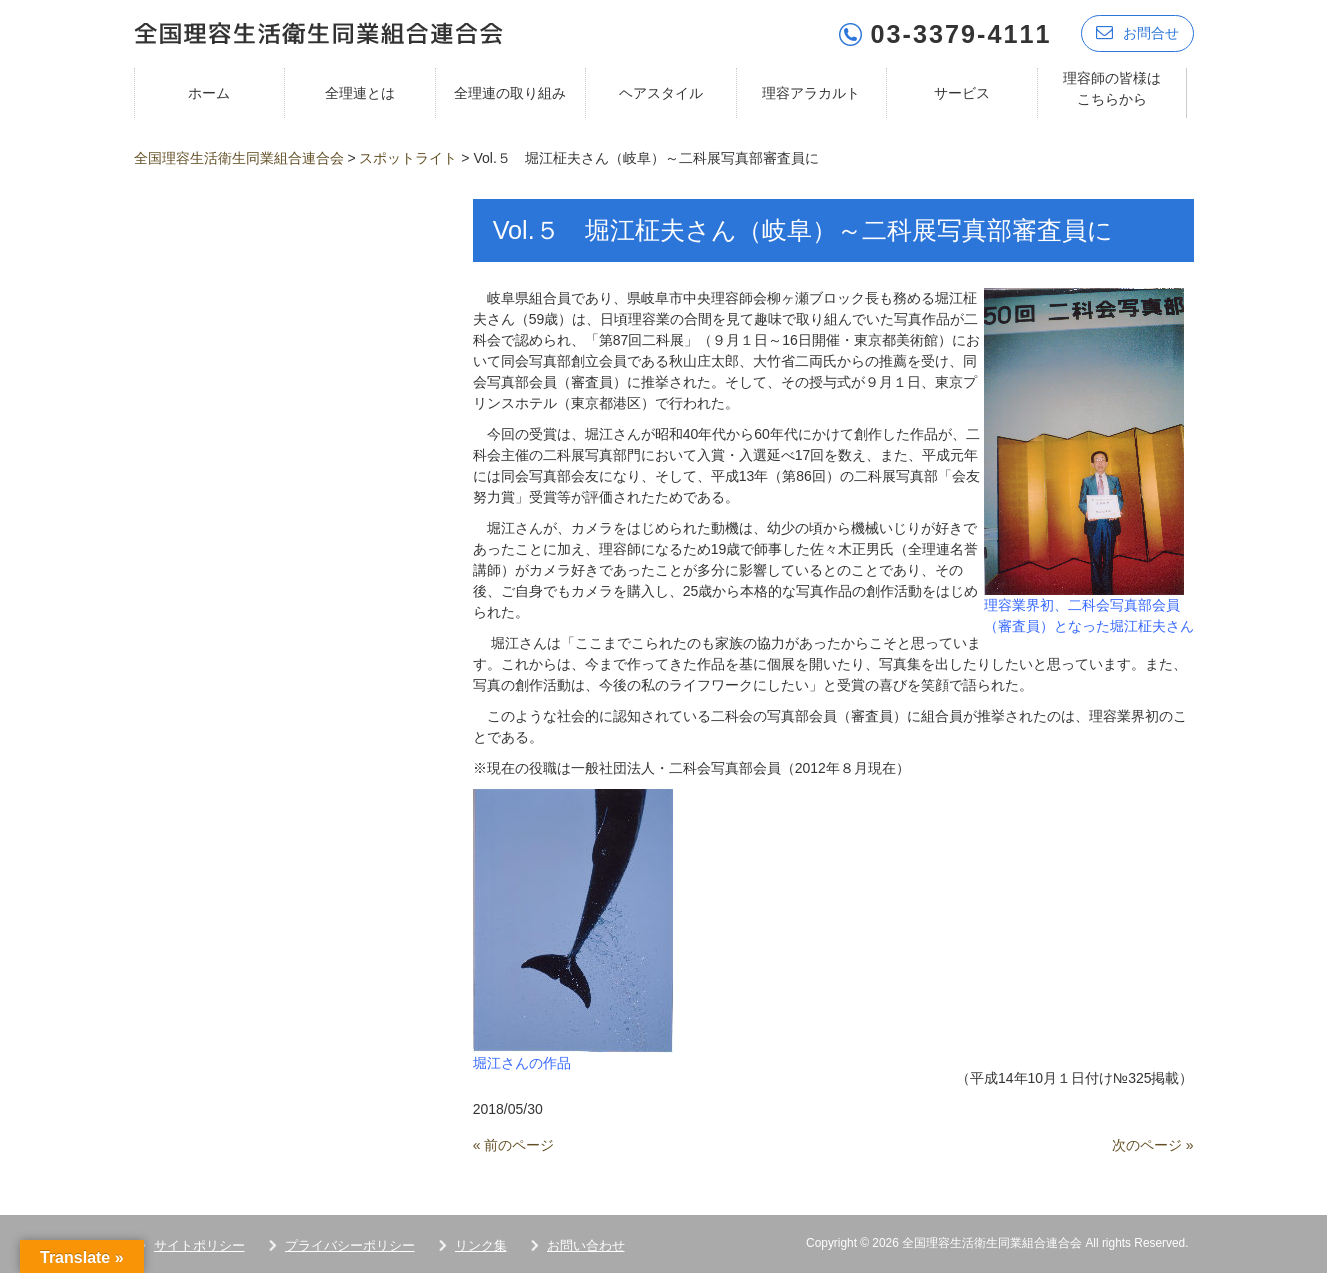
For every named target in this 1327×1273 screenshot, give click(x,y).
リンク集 (481, 1244)
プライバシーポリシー (350, 1244)
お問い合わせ (586, 1244)
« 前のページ (514, 1144)
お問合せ (1137, 32)
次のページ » (1153, 1144)
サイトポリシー (199, 1244)
